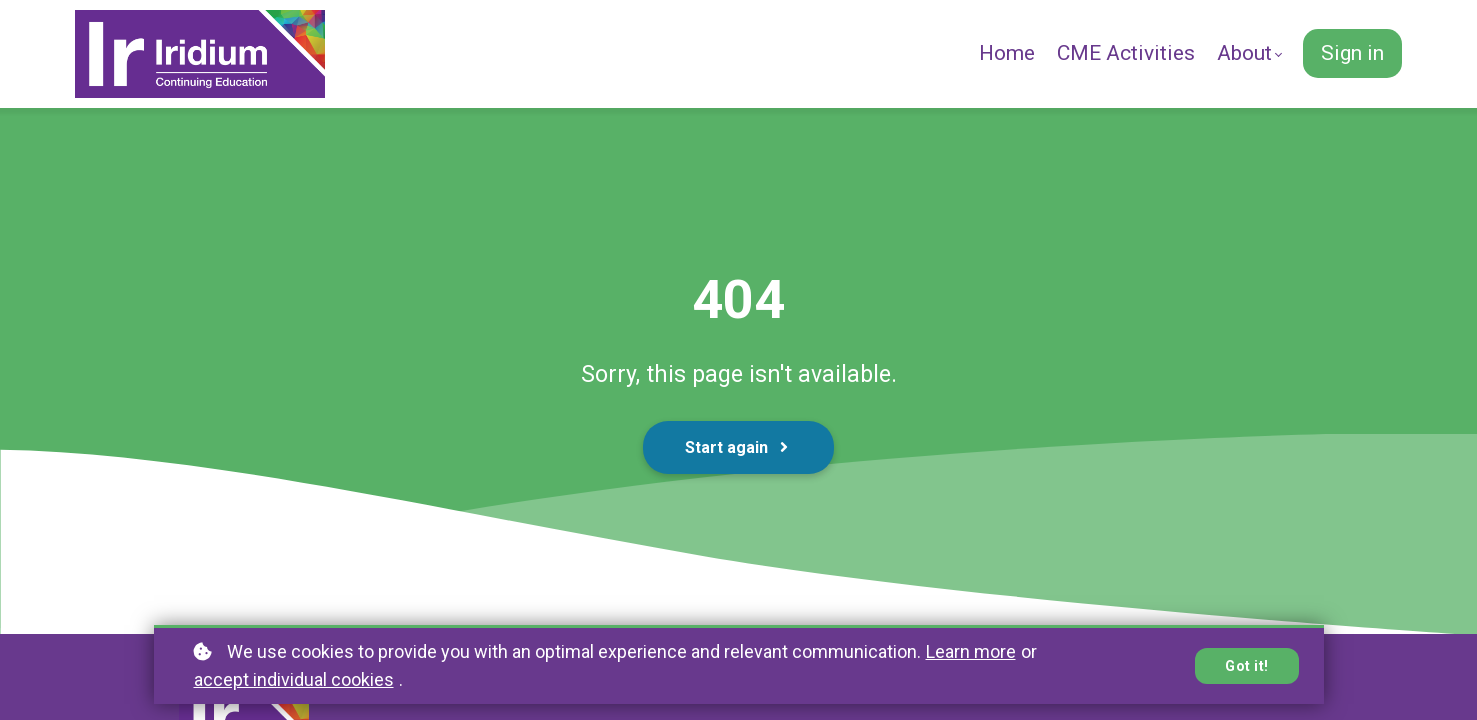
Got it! (1247, 666)
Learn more (971, 651)
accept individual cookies (294, 679)
